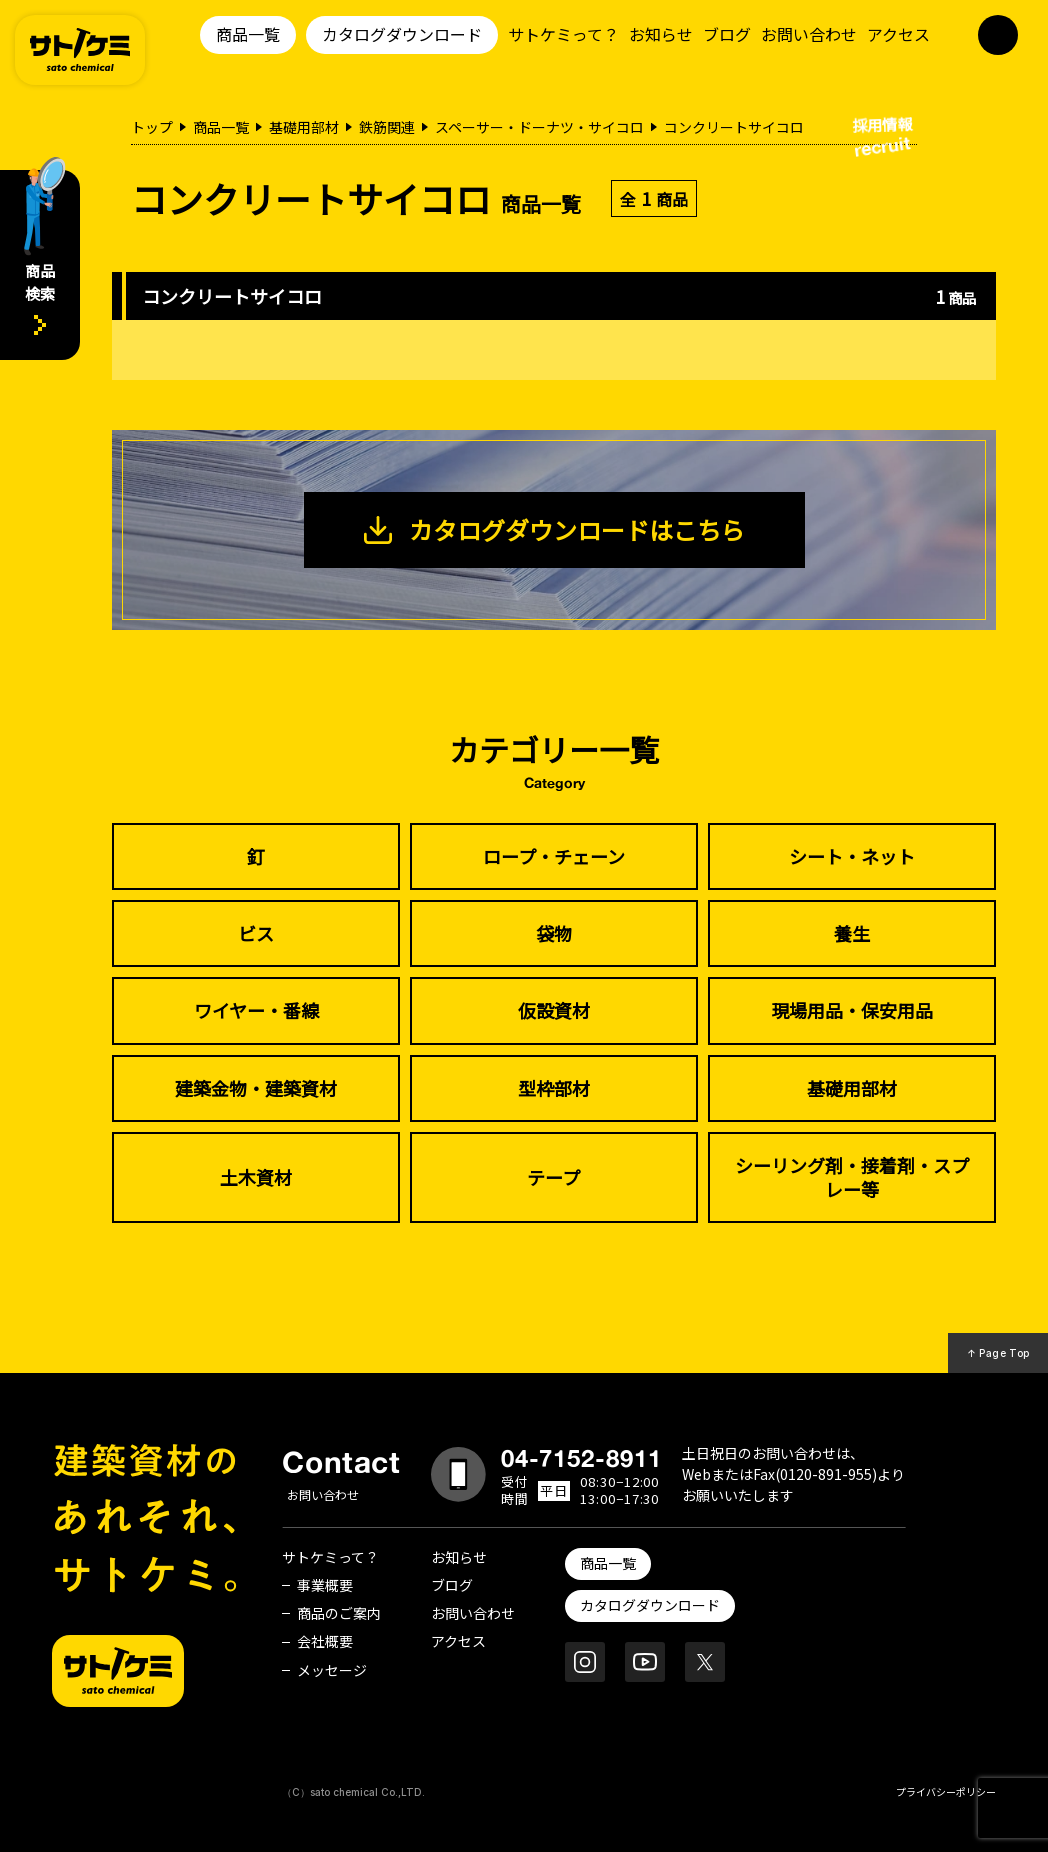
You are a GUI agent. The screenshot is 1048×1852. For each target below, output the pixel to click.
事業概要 (325, 1585)
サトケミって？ (563, 34)
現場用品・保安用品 (852, 1010)
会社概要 (325, 1641)
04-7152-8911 (582, 1458)
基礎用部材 (304, 127)
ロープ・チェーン (554, 856)
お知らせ (661, 34)
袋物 (554, 933)
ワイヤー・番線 (256, 1010)
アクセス (898, 34)
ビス (256, 933)
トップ (152, 127)
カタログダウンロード (402, 34)
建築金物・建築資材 (256, 1088)
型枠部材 (554, 1088)
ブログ (727, 34)
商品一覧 (248, 34)
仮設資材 (554, 1010)
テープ (553, 1177)
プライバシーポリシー (946, 1791)
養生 (852, 933)
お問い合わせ (809, 34)
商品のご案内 (339, 1613)
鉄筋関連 (387, 127)
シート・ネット (852, 856)
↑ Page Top (998, 1353)
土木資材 (256, 1177)
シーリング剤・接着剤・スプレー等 (852, 1176)
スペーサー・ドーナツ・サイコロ (539, 127)
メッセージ (332, 1670)
